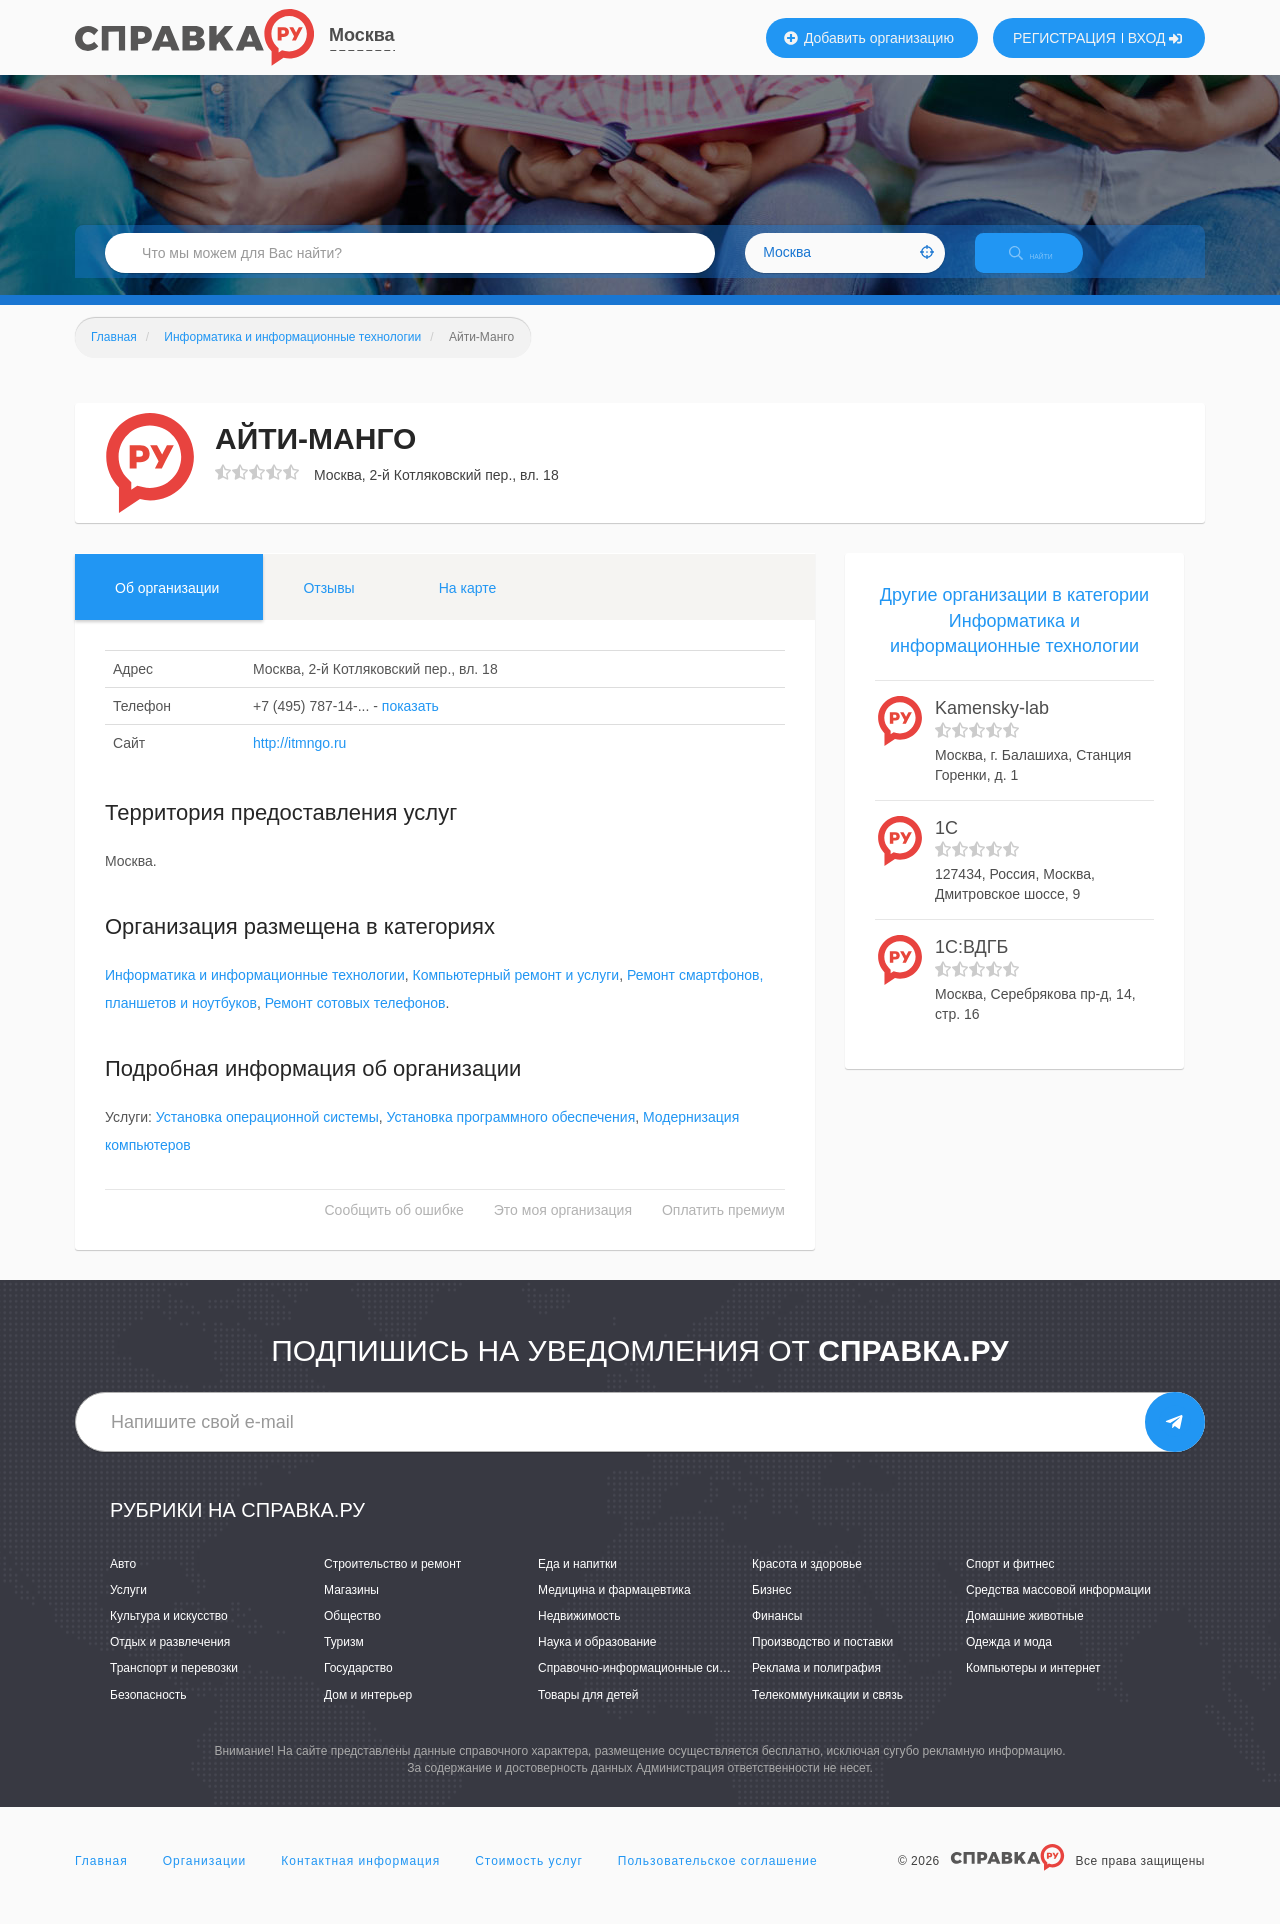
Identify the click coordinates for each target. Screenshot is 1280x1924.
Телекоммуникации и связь (827, 1712)
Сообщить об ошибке (394, 1228)
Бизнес (771, 1607)
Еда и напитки (577, 1581)
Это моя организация (563, 1228)
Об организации (167, 605)
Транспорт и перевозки (174, 1686)
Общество (352, 1633)
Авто (123, 1581)
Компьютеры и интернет (1033, 1686)
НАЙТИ (1045, 264)
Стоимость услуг (529, 1878)
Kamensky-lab (992, 725)
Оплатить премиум (723, 1228)
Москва (362, 35)
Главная (101, 1878)
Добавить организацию (869, 38)
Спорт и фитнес (1010, 1581)
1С (946, 845)
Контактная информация (360, 1878)
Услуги (128, 1607)
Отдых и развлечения (170, 1660)
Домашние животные (1025, 1633)
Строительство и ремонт (392, 1581)
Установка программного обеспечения (511, 1135)
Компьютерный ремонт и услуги (516, 993)
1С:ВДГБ (971, 964)
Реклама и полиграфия (816, 1686)
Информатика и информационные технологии (255, 993)
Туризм (344, 1660)
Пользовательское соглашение (718, 1878)
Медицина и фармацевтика (614, 1607)
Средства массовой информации (1058, 1607)
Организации (205, 1878)
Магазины (351, 1607)
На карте (468, 605)
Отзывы (328, 605)
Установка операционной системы (267, 1135)
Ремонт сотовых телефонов (355, 1021)
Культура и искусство (169, 1633)
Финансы (777, 1633)
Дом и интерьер (368, 1712)
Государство (358, 1686)
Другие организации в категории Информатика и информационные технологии (1014, 637)
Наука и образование (597, 1660)
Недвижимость (579, 1633)
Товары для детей (588, 1712)
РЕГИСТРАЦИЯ (1064, 38)
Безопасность (148, 1712)
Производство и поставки (822, 1660)
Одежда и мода (1009, 1660)
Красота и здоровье (807, 1581)
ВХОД (1155, 38)
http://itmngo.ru (299, 760)
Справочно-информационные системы (646, 1686)
